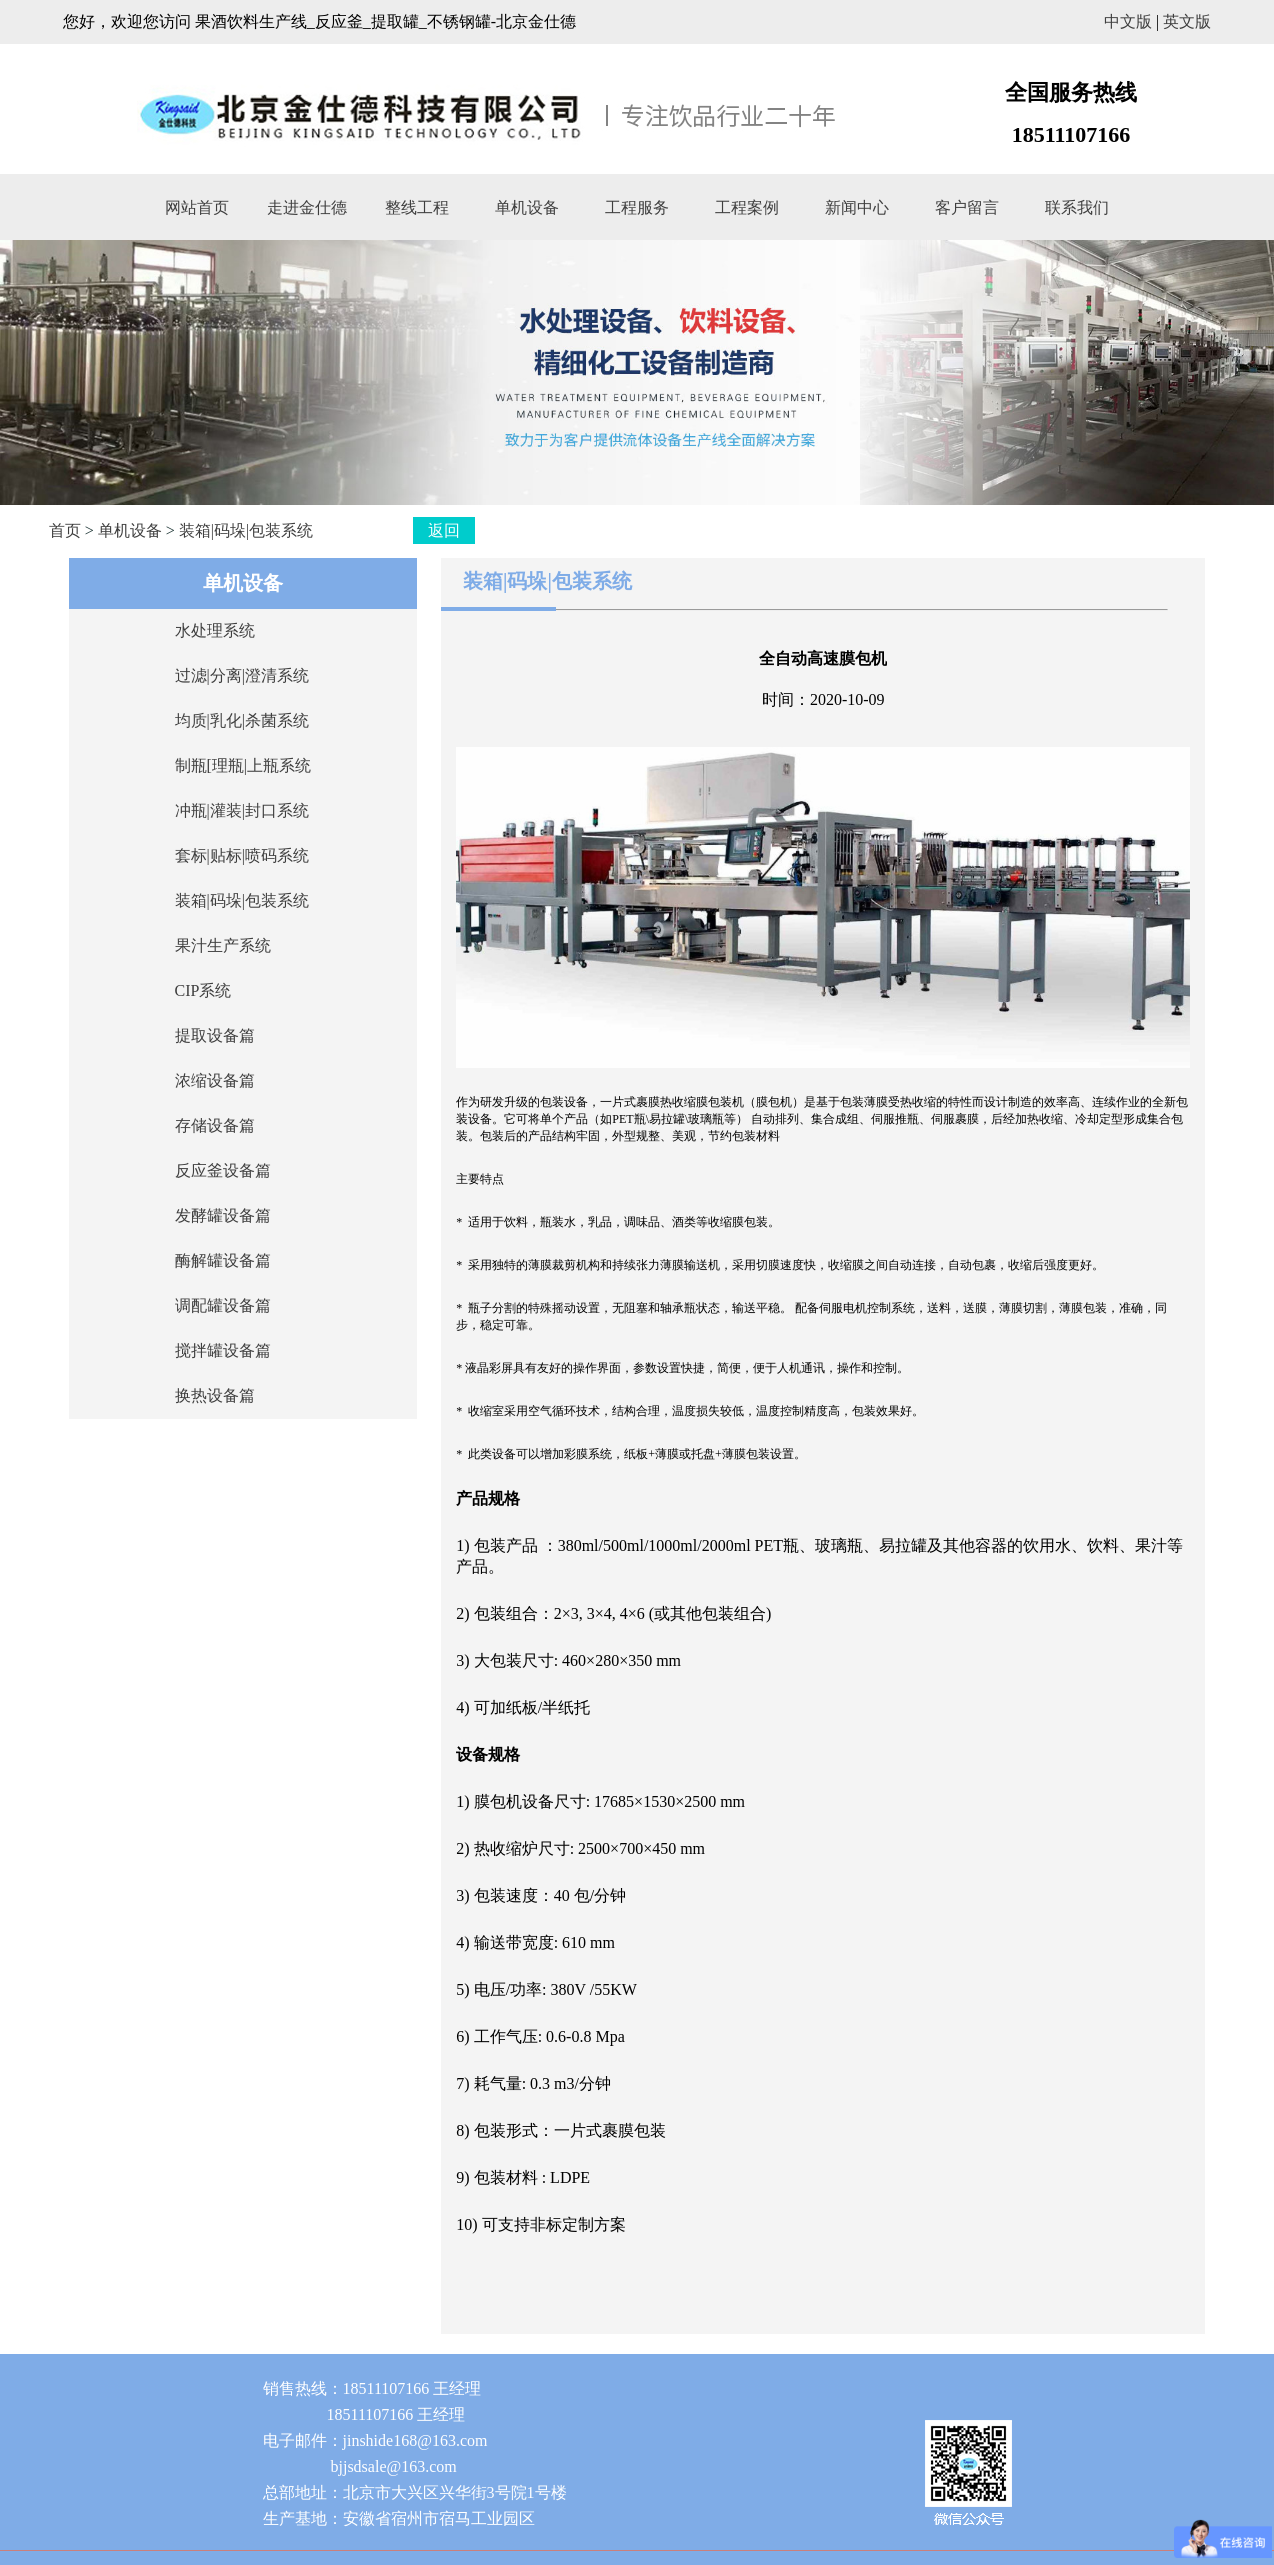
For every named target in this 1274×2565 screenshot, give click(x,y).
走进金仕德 (307, 207)
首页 (65, 530)
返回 (444, 530)
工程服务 (637, 207)
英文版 (1187, 21)
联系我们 (1077, 207)
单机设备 (527, 207)
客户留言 (967, 207)
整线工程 (417, 207)
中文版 (1128, 21)
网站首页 (197, 207)
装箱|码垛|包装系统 (246, 530)
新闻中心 (857, 207)
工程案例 (747, 207)
